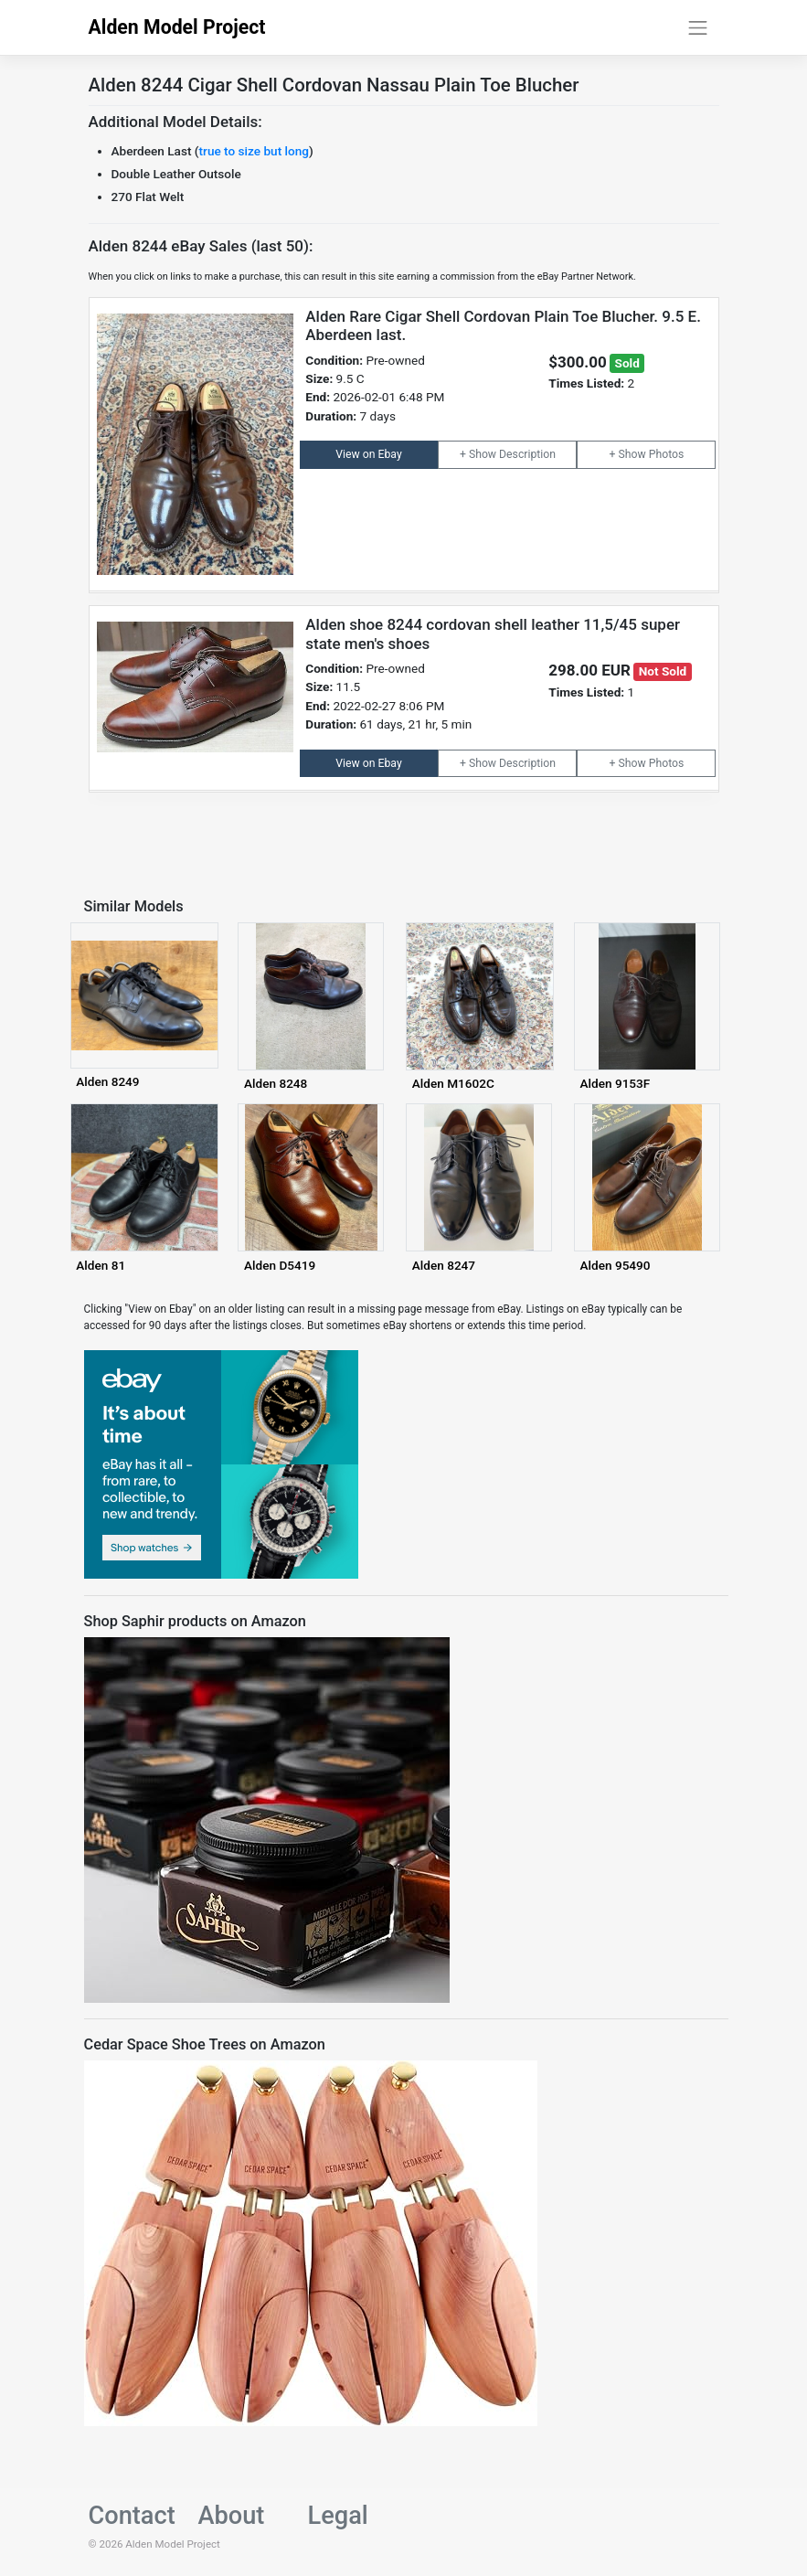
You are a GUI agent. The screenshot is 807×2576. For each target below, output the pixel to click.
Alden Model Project (177, 27)
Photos (667, 454)
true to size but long (254, 151)
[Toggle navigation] (698, 27)
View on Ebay (368, 454)
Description (527, 454)
